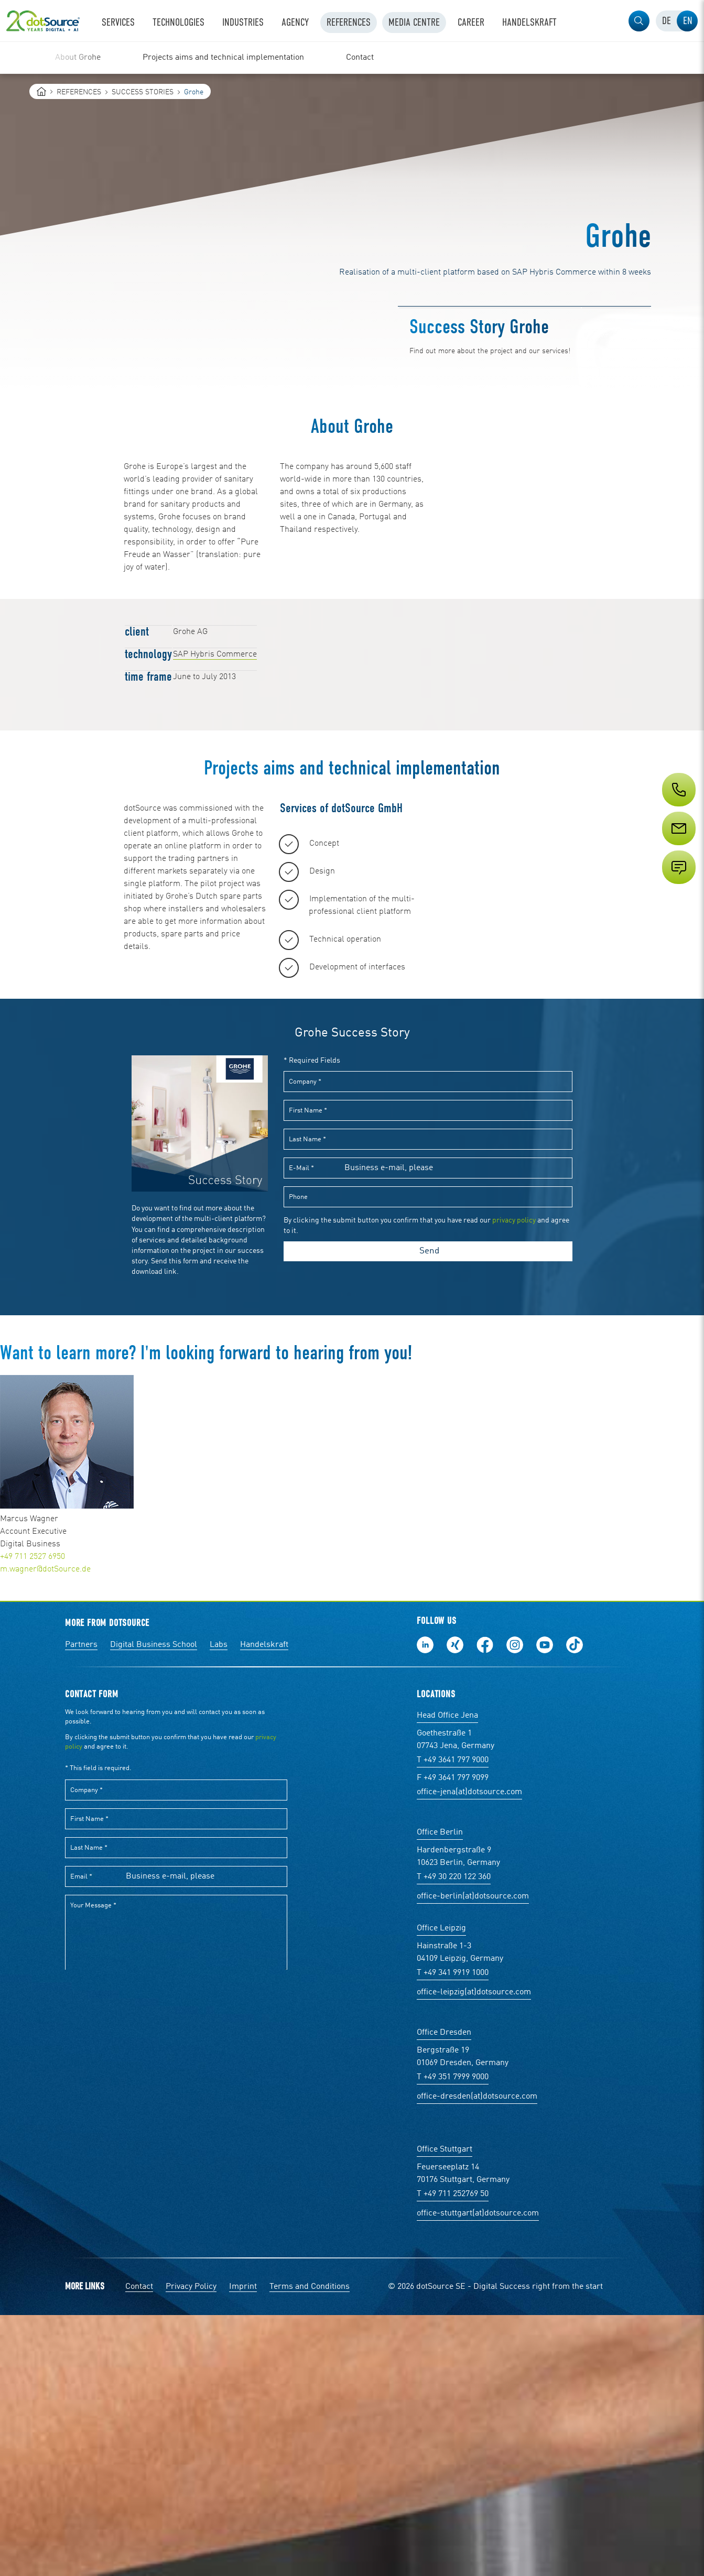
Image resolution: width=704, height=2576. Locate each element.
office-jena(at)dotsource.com (469, 2053)
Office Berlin (440, 2093)
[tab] (666, 20)
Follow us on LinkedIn (425, 1906)
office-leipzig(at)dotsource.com (474, 2253)
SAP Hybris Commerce (215, 654)
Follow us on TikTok (574, 1906)
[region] (352, 57)
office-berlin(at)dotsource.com (473, 2157)
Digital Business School (153, 1906)
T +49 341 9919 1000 (453, 2234)
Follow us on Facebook (484, 1906)
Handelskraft (264, 1906)
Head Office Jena (447, 1976)
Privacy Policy (191, 2548)
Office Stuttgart (444, 2410)
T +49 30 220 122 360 (454, 2138)
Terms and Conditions (309, 2548)
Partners (81, 1906)
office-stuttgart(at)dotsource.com (478, 2474)
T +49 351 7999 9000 (453, 2338)
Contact (139, 2548)
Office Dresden (444, 2293)
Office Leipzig (441, 2189)
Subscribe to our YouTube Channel (544, 1906)
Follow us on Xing (455, 1906)
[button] (639, 20)
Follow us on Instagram (514, 1906)
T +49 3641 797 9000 (453, 2021)
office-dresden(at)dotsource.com (477, 2357)
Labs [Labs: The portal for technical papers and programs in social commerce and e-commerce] (219, 1906)
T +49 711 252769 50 (453, 2455)
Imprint (243, 2548)
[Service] (678, 848)
